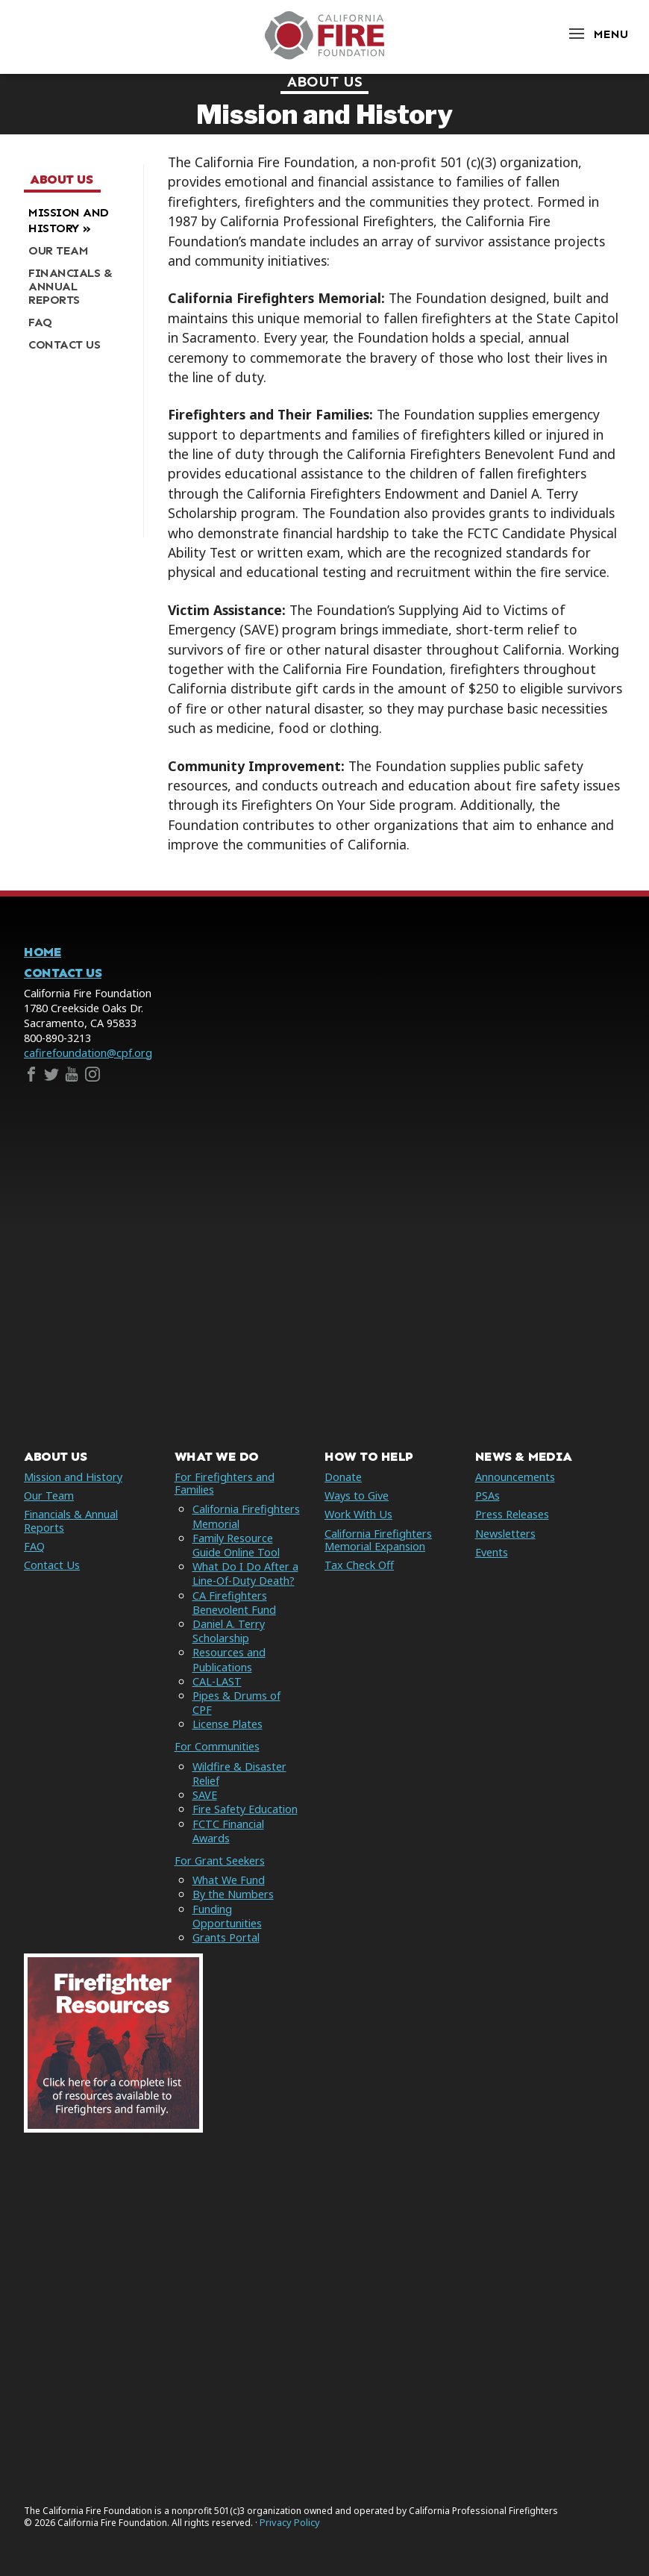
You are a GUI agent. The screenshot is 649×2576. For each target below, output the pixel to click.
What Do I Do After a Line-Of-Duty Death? (245, 1573)
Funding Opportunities (227, 1916)
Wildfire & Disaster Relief (239, 1773)
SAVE (204, 1795)
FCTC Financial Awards (228, 1831)
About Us (325, 81)
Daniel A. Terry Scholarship (228, 1631)
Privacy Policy (290, 2522)
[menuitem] (78, 221)
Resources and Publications (229, 1659)
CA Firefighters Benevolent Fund (234, 1602)
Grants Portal (226, 1937)
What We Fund (228, 1880)
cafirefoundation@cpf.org (88, 1053)
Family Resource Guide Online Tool (236, 1545)
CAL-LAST (217, 1681)
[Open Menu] (597, 34)
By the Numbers (233, 1894)
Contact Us (62, 973)
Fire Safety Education (245, 1809)
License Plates (227, 1724)
